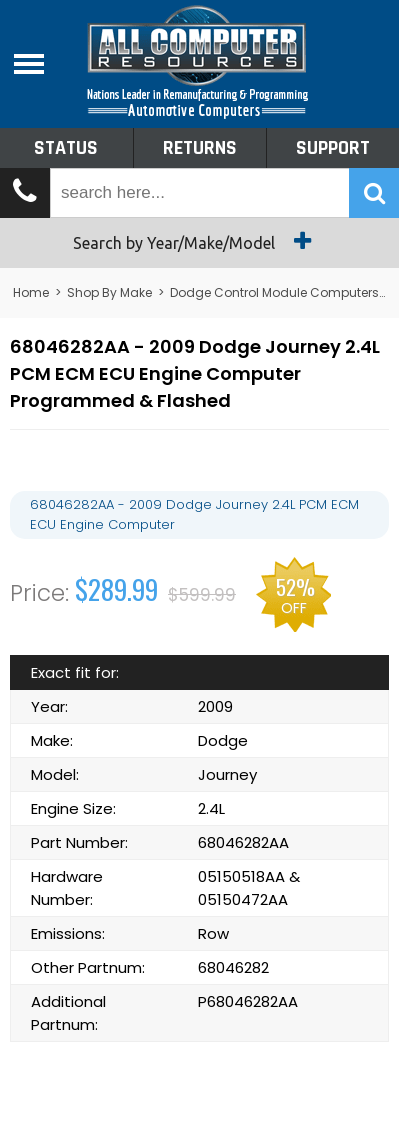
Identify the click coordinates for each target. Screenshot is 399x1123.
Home (31, 292)
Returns (200, 148)
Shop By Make (109, 292)
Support (333, 148)
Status (66, 148)
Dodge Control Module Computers (274, 292)
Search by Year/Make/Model (199, 241)
